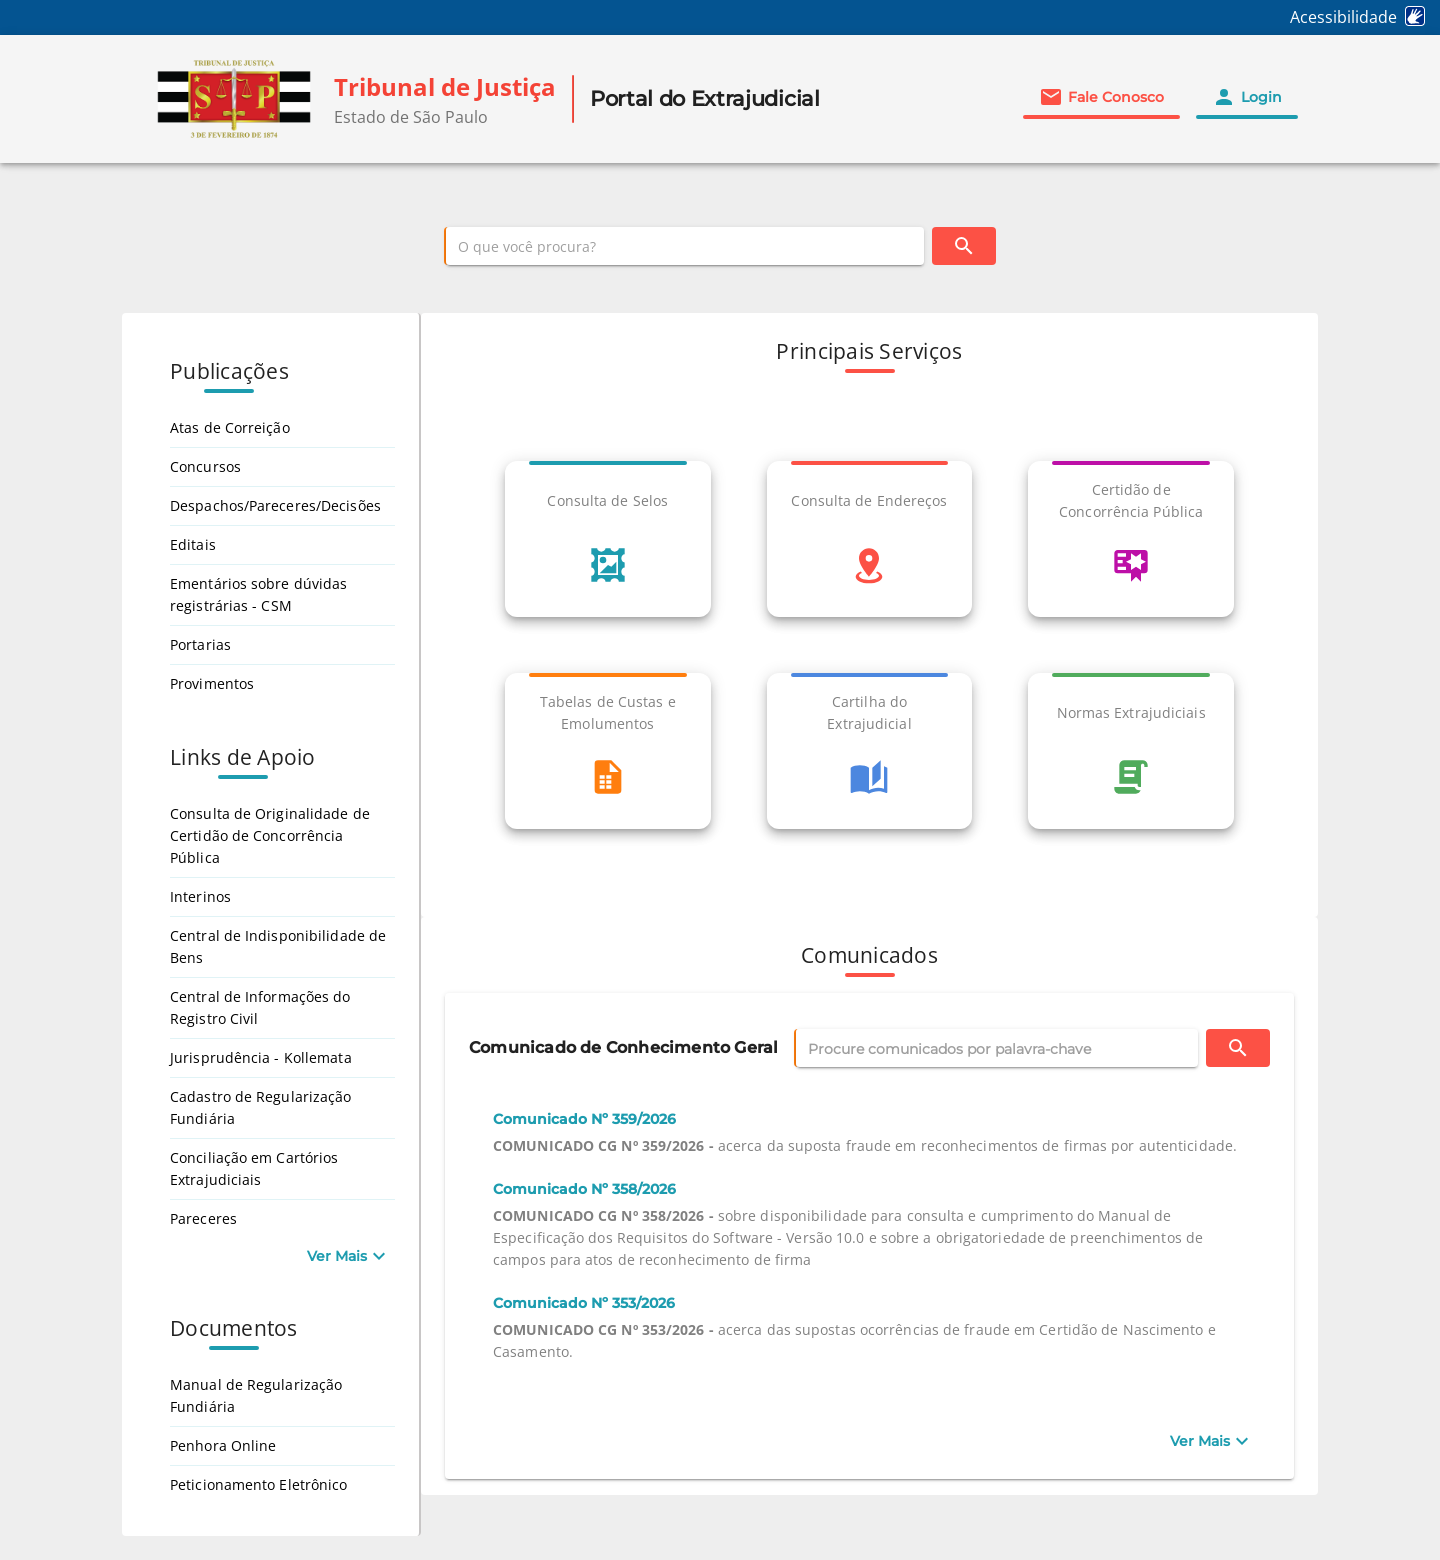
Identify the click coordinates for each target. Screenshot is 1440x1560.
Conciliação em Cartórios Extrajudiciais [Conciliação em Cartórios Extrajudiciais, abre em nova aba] (254, 1168)
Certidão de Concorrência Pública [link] (1131, 500)
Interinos (200, 896)
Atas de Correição (230, 427)
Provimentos (212, 683)
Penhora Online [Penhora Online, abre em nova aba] (223, 1445)
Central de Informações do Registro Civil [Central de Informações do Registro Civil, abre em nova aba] (260, 1007)
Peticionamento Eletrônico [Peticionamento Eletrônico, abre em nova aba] (259, 1484)
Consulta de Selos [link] (607, 500)
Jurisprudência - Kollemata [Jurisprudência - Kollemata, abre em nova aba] (261, 1057)
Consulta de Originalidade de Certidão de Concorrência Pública (270, 835)
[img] (234, 99)
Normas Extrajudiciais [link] (1131, 712)
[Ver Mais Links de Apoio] (348, 1256)
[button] (1101, 97)
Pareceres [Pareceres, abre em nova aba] (203, 1218)
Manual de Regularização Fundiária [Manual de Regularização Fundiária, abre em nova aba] (256, 1395)
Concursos (205, 466)
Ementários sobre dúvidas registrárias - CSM (258, 594)
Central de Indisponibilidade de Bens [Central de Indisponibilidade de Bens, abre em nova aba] (278, 946)
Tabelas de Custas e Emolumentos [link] (608, 712)
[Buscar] (964, 246)
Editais (193, 544)
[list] (869, 661)
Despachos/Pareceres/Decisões (275, 505)
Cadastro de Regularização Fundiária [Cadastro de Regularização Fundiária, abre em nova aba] (261, 1107)
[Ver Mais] (1211, 1441)
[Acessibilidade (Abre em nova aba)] (1365, 17)
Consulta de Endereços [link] (869, 500)
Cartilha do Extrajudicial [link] (869, 712)
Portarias (200, 644)
